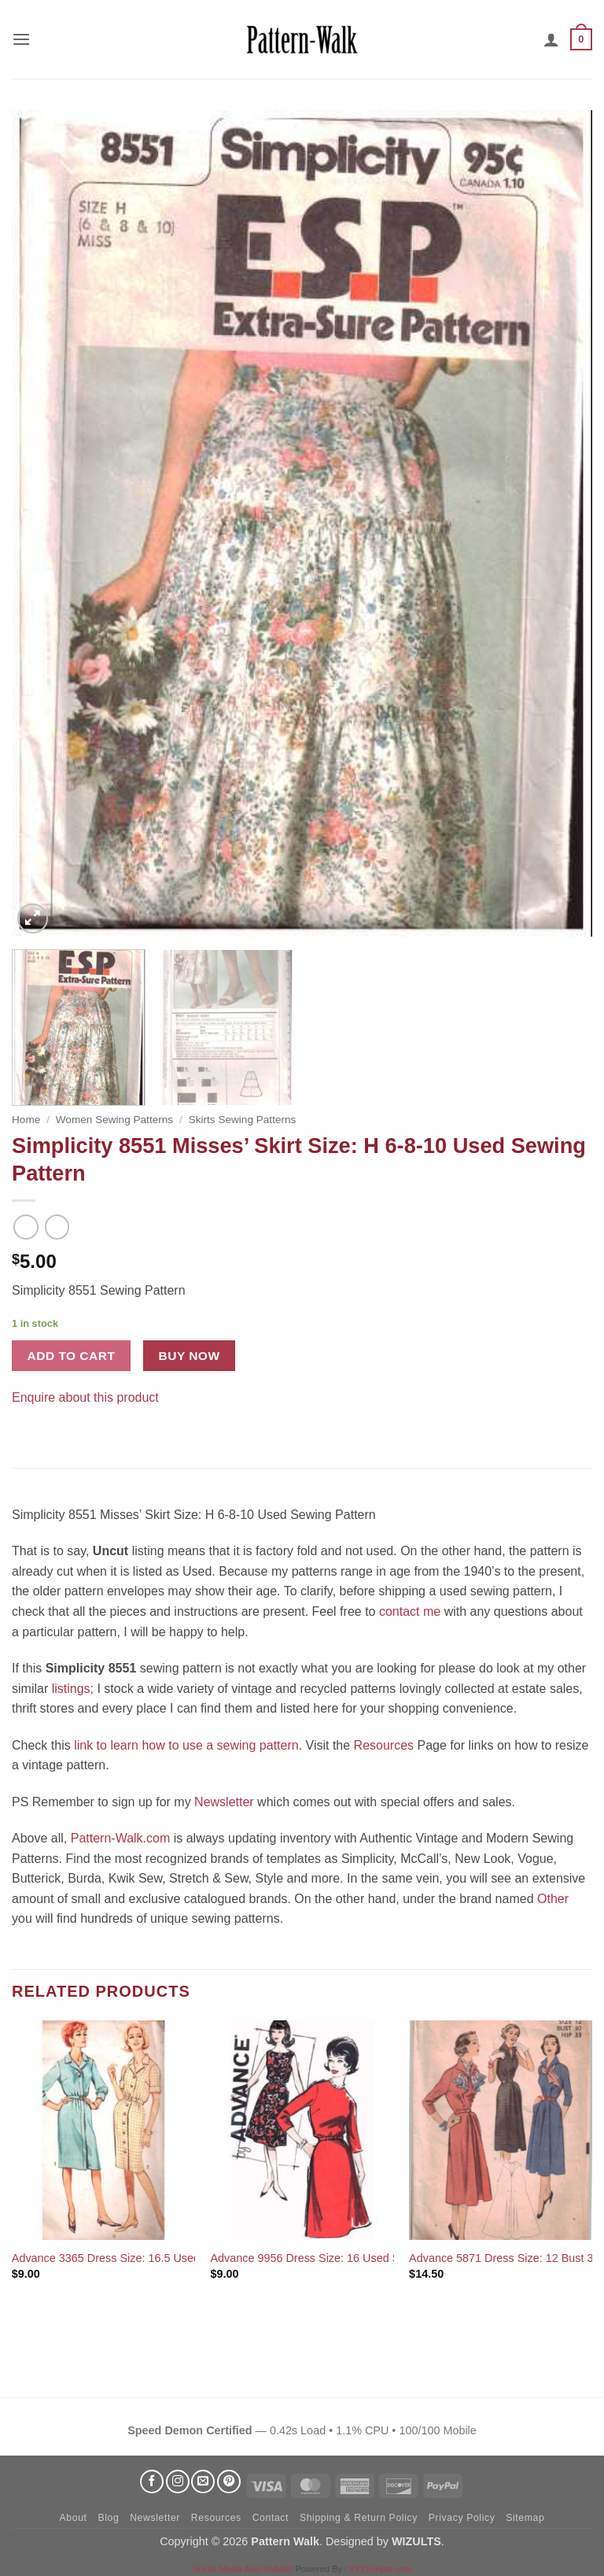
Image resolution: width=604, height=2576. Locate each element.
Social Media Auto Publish (243, 2569)
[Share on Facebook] (26, 1421)
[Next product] (25, 1226)
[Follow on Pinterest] (229, 2481)
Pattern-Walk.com (121, 1838)
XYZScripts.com (380, 2569)
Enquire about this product (85, 1397)
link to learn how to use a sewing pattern (186, 1745)
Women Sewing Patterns (114, 1119)
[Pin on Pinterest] (55, 1421)
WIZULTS (416, 2541)
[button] (21, 39)
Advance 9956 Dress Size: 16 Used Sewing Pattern (339, 2258)
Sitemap (525, 2517)
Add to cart (72, 1355)
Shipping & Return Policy (359, 2517)
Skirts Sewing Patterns (242, 1119)
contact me (409, 1611)
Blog (108, 2517)
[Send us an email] (203, 2481)
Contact (270, 2517)
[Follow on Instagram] (178, 2481)
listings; (73, 1688)
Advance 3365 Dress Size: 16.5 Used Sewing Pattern (146, 2258)
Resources (384, 1745)
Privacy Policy (462, 2517)
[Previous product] (57, 1226)
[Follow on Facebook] (152, 2481)
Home (26, 1119)
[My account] (551, 39)
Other (553, 1898)
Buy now (189, 1355)
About (73, 2517)
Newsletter (224, 1802)
